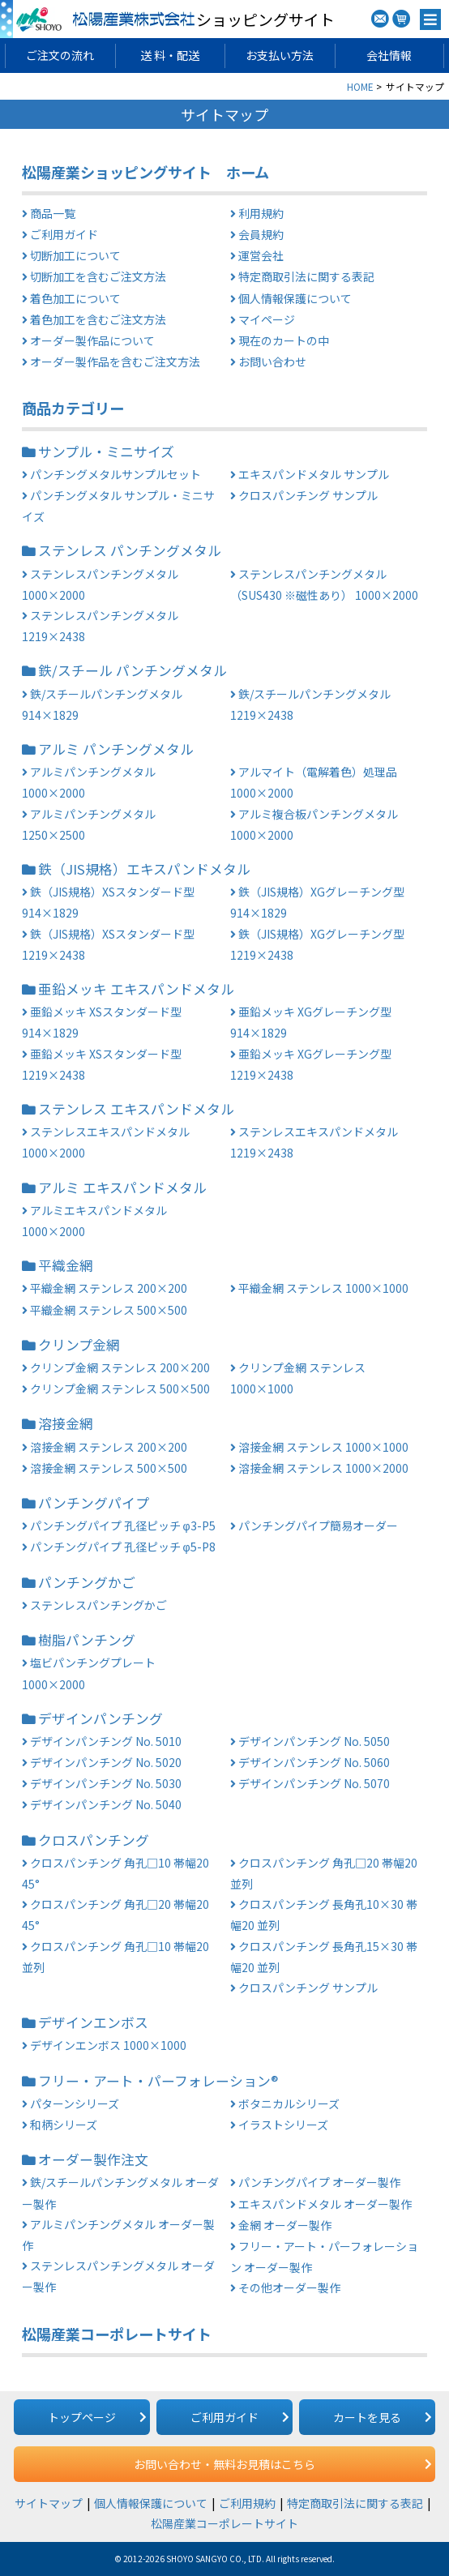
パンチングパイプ (93, 1503)
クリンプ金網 (79, 1344)
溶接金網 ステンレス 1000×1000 (323, 1447)
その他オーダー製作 (289, 2287)
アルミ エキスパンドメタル (122, 1187)
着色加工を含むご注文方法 (98, 319)
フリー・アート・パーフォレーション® (158, 2080)
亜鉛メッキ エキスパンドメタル (136, 989)
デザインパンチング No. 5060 (314, 1762)
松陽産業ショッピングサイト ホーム (145, 171)
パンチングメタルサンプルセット (115, 474)
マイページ (266, 319)
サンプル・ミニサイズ (106, 451)
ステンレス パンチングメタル (129, 550)
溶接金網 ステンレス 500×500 (108, 1468)
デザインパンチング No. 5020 (106, 1762)
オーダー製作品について (92, 340)
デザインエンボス (93, 2022)
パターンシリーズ (74, 2103)
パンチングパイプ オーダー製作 (319, 2182)
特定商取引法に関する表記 (306, 276)
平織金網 (65, 1265)
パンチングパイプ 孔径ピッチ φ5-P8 (123, 1546)
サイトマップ (49, 2503)
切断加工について (75, 255)
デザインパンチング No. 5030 (106, 1783)
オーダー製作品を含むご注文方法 (115, 361)
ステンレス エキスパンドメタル (136, 1109)
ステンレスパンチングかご (98, 1605)
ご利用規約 (247, 2503)
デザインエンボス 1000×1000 (108, 2045)
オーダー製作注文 (93, 2159)
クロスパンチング (93, 1840)
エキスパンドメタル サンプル (313, 474)
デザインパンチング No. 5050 (314, 1741)
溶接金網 (65, 1423)
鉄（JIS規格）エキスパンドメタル (144, 869)
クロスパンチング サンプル (308, 495)
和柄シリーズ (63, 2124)
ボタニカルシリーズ (289, 2103)
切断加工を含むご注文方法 (98, 276)
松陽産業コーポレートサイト (117, 2333)
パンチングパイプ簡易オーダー (318, 1525)
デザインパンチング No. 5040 (106, 1804)
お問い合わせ (272, 361)
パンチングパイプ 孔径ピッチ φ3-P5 (123, 1525)
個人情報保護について (295, 298)
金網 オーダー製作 (284, 2225)
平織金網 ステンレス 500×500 (108, 1310)
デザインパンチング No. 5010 (106, 1741)
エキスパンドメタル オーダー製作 (325, 2204)
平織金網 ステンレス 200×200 (108, 1288)
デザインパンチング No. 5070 (314, 1783)
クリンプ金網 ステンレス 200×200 (120, 1367)
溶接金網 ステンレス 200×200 (108, 1447)
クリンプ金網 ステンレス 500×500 (120, 1388)
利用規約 (261, 213)
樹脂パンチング (86, 1640)
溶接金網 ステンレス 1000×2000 (323, 1468)
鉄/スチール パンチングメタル (132, 670)
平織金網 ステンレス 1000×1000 (323, 1288)
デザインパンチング (100, 1718)
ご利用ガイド (64, 234)
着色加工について (75, 298)
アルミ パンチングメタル (116, 749)
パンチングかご (86, 1582)
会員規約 (261, 234)
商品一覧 (52, 213)
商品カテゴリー (73, 407)
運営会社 (261, 255)
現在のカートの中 (283, 340)
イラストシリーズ (283, 2124)
